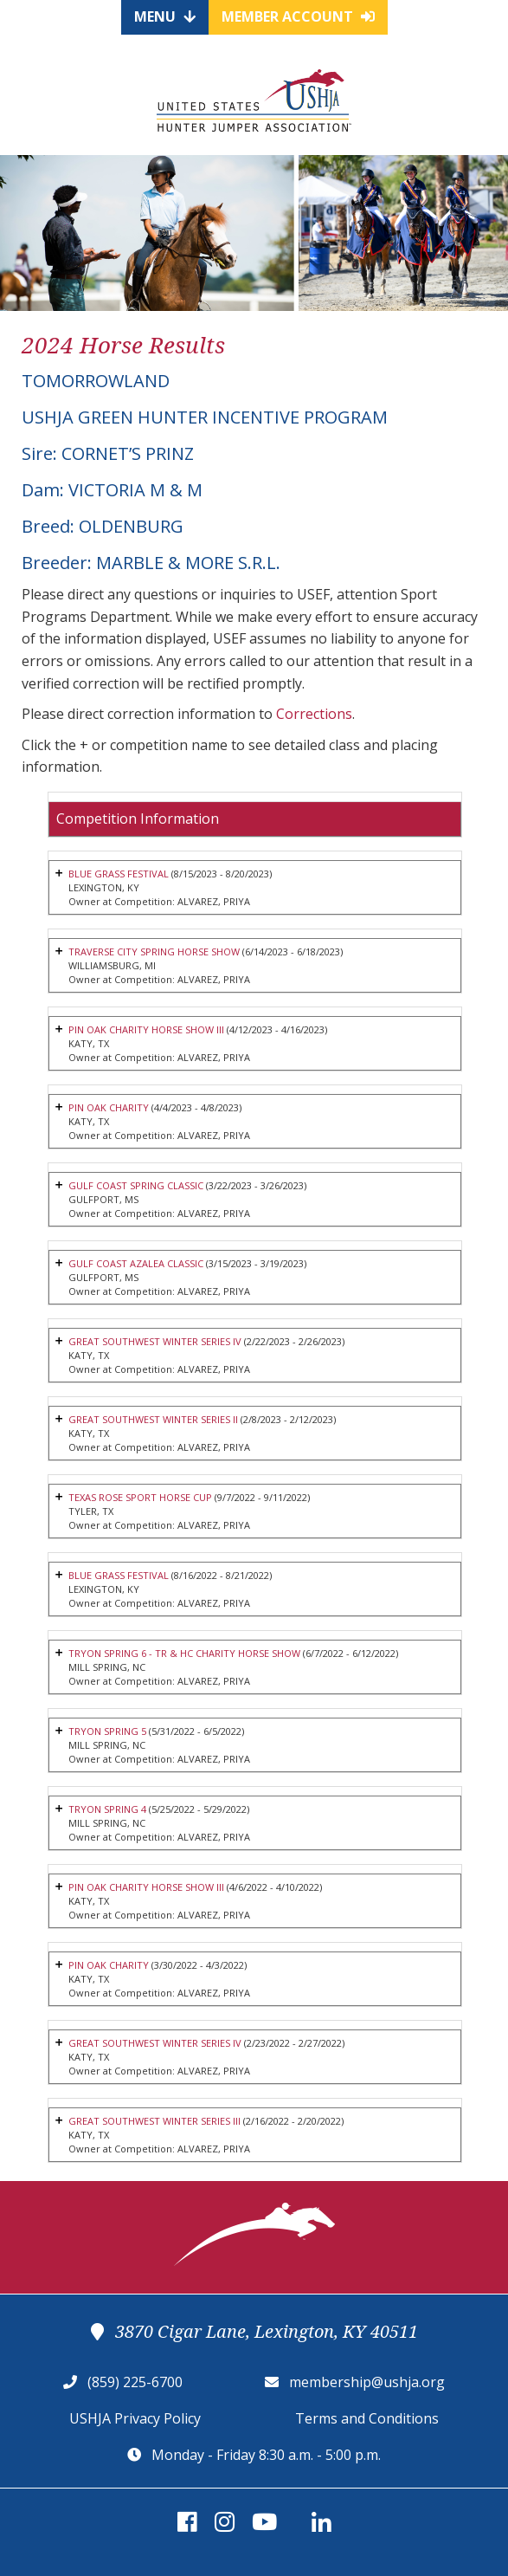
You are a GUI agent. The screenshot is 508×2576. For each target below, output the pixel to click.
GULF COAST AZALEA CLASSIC (135, 1263)
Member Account (298, 16)
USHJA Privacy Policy (135, 2418)
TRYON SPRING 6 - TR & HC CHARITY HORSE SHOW (184, 1653)
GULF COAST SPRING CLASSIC (135, 1185)
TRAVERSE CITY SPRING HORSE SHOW (154, 951)
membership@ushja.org (367, 2382)
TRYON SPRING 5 (107, 1731)
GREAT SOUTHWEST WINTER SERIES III (154, 2120)
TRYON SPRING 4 (107, 1809)
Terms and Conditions (367, 2418)
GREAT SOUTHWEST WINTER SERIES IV (154, 1341)
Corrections (314, 713)
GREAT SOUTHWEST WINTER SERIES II (153, 1419)
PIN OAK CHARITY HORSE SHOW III (146, 1029)
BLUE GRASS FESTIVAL (118, 873)
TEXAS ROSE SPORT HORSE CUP (140, 1497)
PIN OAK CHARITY (108, 1107)
